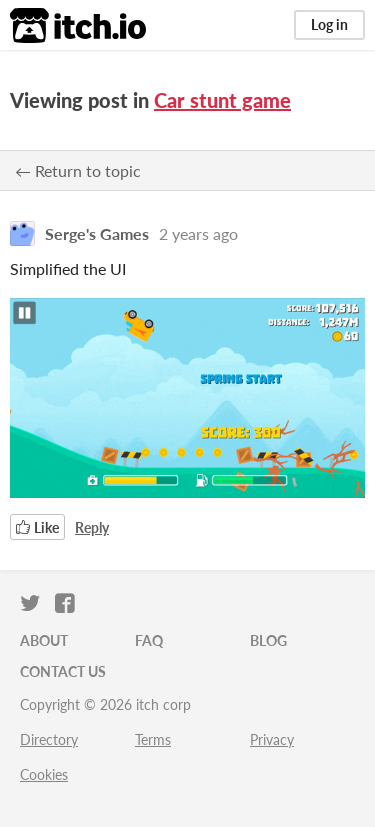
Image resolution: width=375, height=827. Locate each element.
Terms (153, 739)
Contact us (63, 671)
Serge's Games (97, 233)
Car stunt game (222, 100)
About (44, 640)
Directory (49, 739)
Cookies (44, 774)
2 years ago (198, 233)
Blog (268, 640)
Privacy (272, 739)
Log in (329, 24)
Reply (92, 527)
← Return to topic (78, 170)
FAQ (149, 640)
